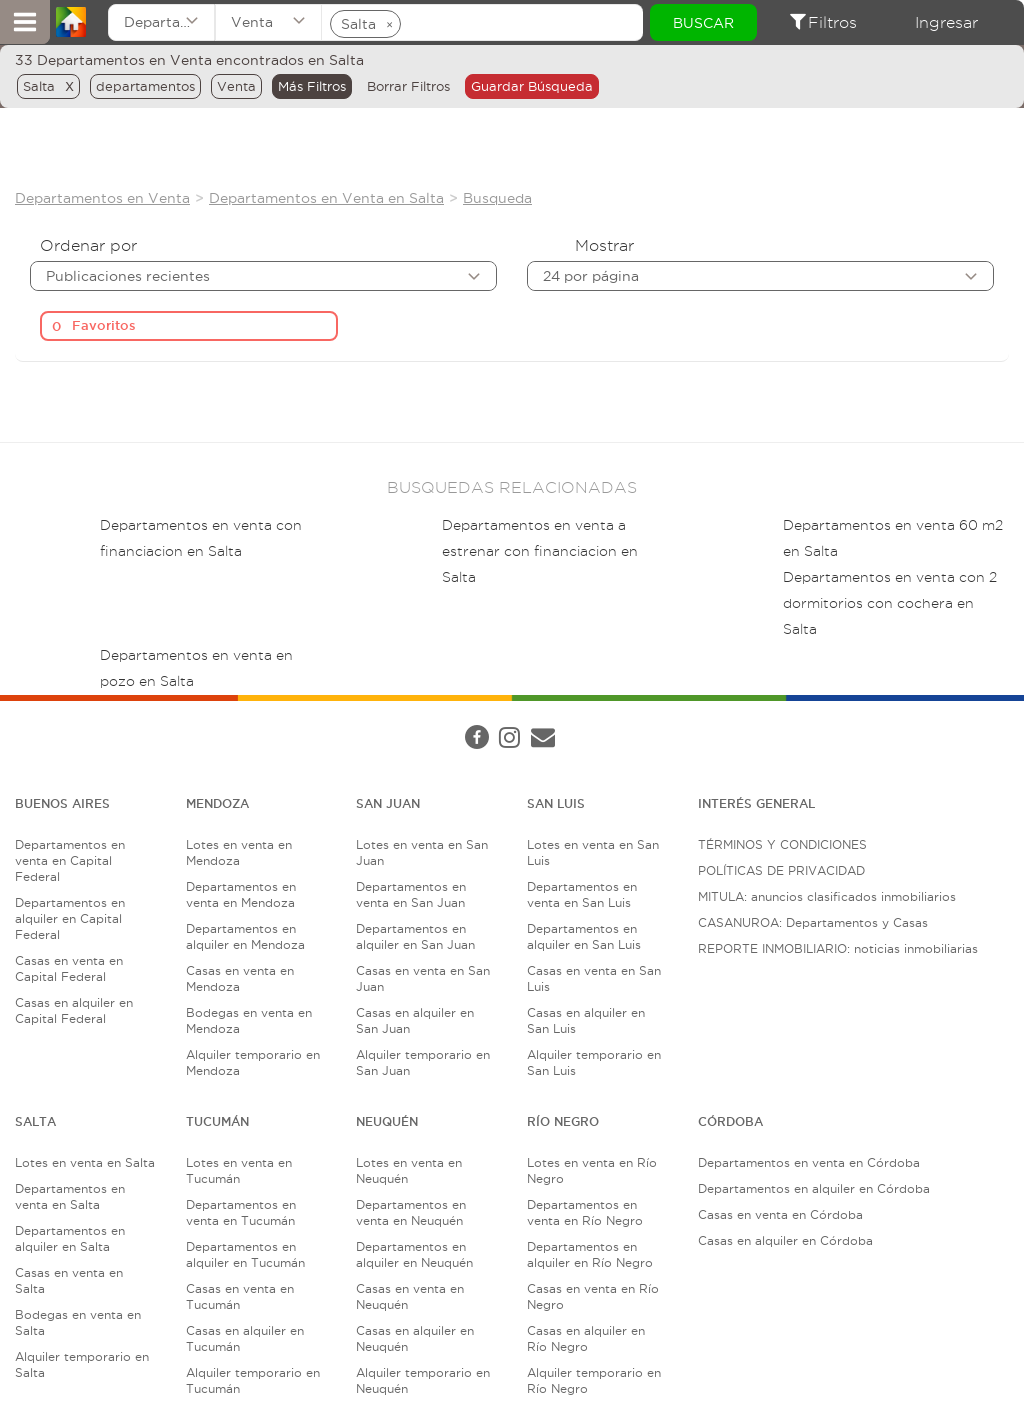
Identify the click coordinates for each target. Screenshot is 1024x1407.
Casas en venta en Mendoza (240, 978)
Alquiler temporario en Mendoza (253, 1062)
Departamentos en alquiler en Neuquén (414, 1254)
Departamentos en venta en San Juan (411, 894)
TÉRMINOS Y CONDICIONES (782, 844)
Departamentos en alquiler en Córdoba (814, 1188)
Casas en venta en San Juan (423, 978)
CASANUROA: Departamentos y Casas (813, 922)
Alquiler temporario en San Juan (423, 1062)
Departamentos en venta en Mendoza (241, 894)
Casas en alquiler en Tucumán (245, 1338)
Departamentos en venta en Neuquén (411, 1212)
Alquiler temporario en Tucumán (253, 1380)
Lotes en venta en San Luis (593, 852)
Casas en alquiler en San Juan (415, 1020)
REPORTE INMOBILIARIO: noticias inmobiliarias (838, 948)
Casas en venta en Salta (69, 1280)
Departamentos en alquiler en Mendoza (245, 936)
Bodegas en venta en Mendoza (249, 1020)
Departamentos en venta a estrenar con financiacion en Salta (540, 551)
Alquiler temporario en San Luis (594, 1062)
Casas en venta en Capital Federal (69, 968)
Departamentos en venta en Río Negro (585, 1212)
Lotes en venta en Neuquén (409, 1170)
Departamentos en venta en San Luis (582, 894)
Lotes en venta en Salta (85, 1162)
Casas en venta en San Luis (594, 978)
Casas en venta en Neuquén (410, 1296)
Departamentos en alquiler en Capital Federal (70, 918)
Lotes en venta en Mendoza (239, 852)
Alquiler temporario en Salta (82, 1364)
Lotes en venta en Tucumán (239, 1170)
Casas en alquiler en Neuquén (415, 1338)
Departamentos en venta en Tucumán (241, 1212)
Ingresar (946, 22)
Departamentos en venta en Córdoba (809, 1162)
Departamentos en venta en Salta (70, 1196)
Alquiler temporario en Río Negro (594, 1380)
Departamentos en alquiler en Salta (70, 1238)
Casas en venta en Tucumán (240, 1296)
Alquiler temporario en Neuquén (423, 1380)
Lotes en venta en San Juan (422, 852)
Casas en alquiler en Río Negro (586, 1338)
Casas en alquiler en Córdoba (785, 1240)
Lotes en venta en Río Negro (592, 1170)
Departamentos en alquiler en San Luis (584, 936)
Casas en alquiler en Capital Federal (74, 1010)
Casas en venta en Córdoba (780, 1214)
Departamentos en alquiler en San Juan (415, 936)
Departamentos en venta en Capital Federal (70, 860)
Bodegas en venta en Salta (78, 1322)
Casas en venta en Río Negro (593, 1296)
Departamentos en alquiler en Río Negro (590, 1254)
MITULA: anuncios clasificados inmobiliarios (827, 896)
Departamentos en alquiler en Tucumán (245, 1254)
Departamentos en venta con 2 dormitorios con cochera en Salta (890, 603)
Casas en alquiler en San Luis (586, 1020)
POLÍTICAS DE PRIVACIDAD (781, 870)
